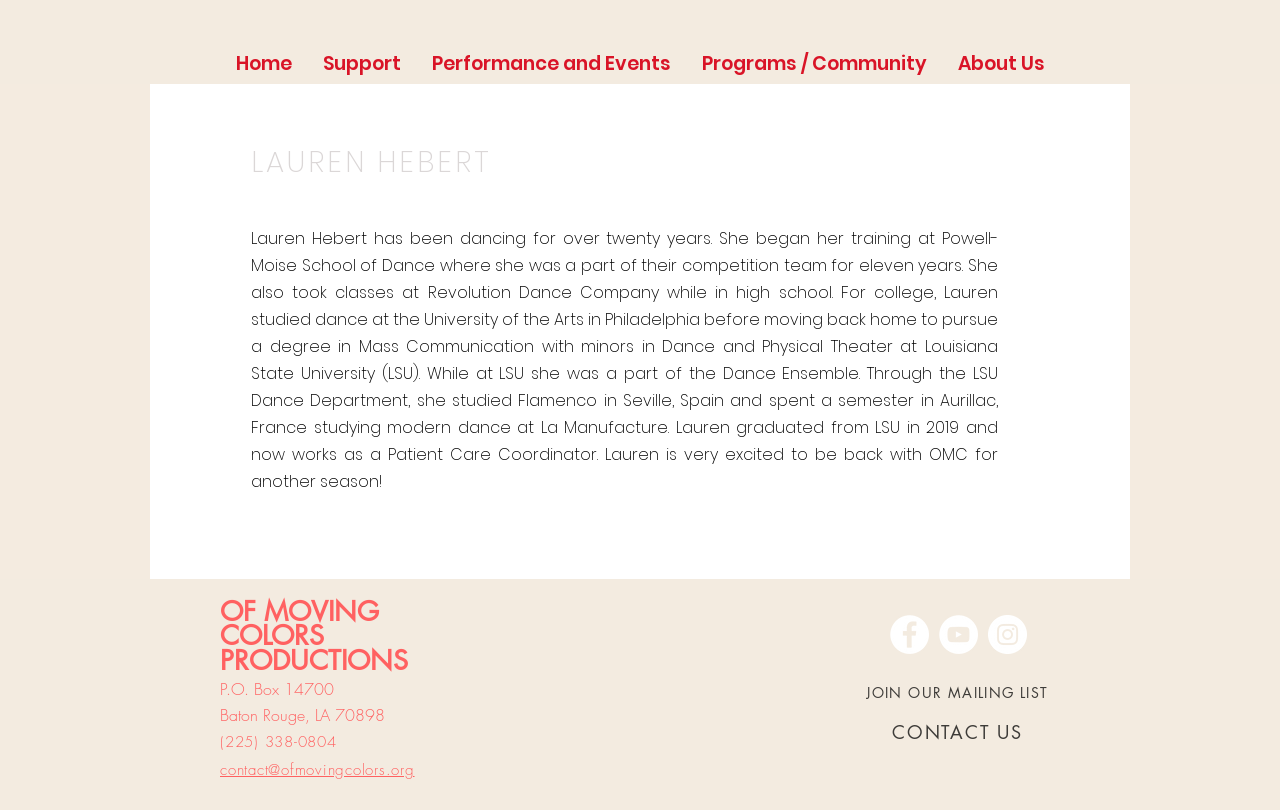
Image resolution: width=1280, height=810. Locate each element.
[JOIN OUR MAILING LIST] (959, 692)
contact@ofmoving (282, 770)
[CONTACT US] (959, 732)
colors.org (380, 770)
